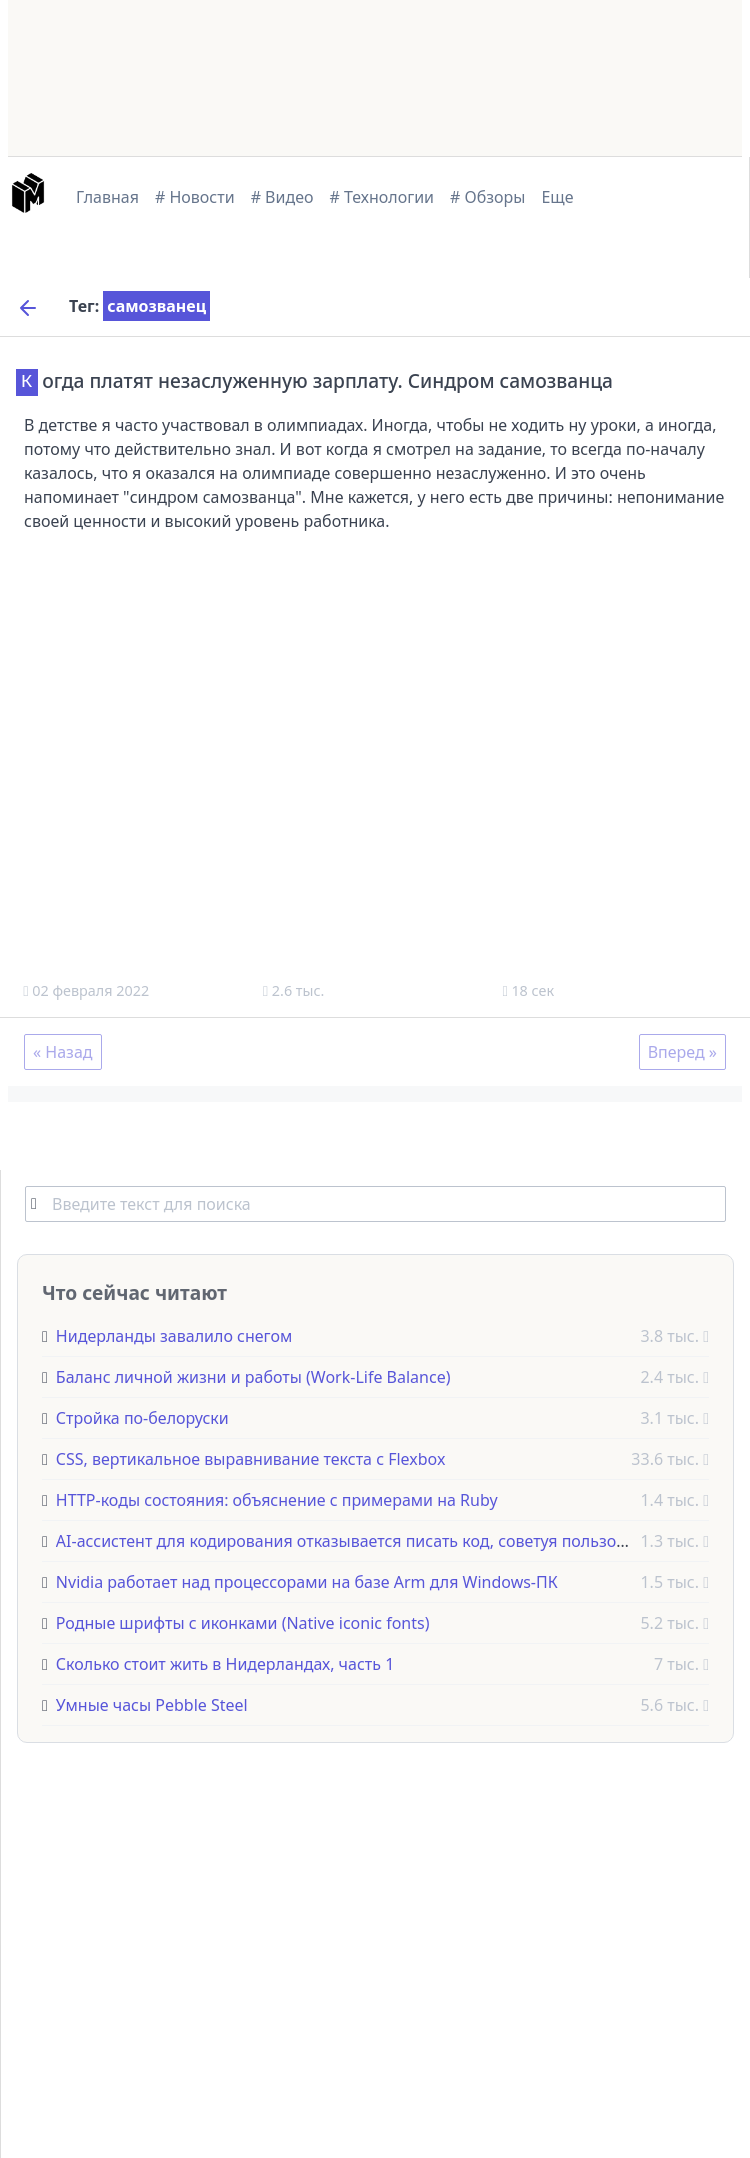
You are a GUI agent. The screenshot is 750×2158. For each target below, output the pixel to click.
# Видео (282, 197)
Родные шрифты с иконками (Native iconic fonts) (243, 1622)
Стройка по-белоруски (142, 1417)
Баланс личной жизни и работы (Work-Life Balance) (253, 1376)
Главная (107, 197)
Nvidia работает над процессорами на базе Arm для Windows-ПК (307, 1581)
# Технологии (382, 197)
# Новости (195, 197)
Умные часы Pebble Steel (152, 1704)
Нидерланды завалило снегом (174, 1335)
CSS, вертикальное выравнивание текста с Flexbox (251, 1458)
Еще (557, 197)
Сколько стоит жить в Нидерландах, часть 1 (225, 1663)
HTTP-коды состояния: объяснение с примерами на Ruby (277, 1499)
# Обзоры (487, 197)
